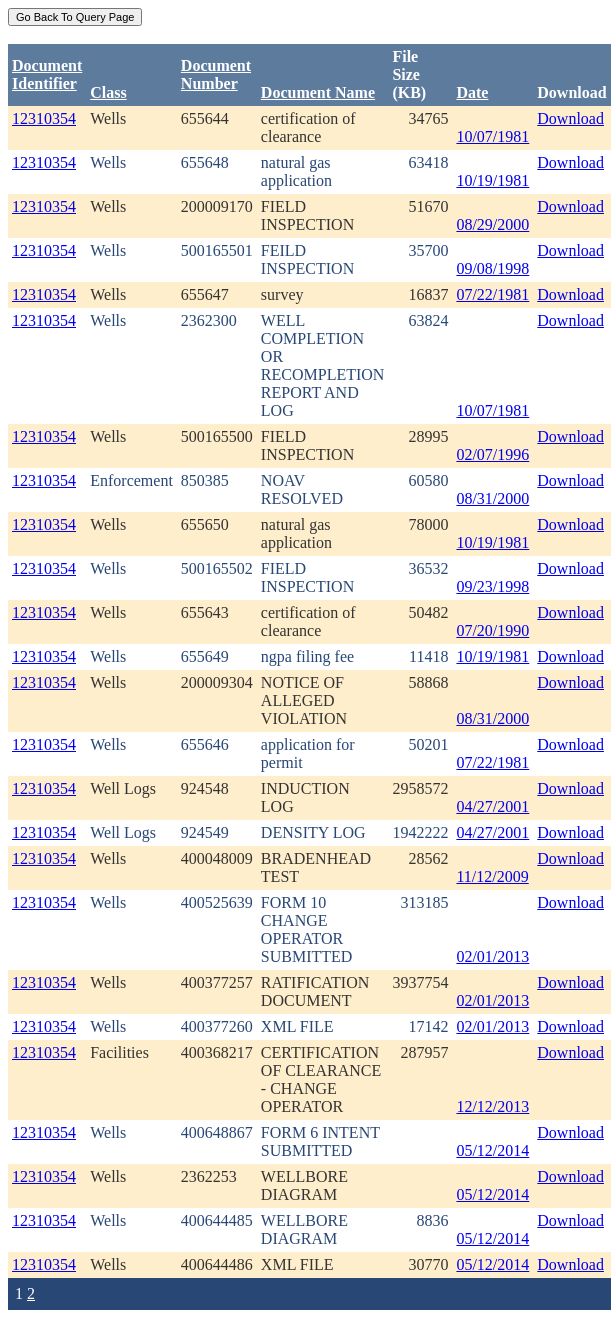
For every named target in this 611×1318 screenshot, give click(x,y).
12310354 (44, 118)
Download (570, 118)
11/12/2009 (492, 876)
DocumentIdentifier (47, 74)
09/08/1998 (492, 268)
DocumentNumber (216, 74)
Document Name (318, 92)
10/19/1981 (492, 180)
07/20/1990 (492, 630)
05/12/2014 (492, 1150)
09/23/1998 (492, 586)
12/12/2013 (492, 1106)
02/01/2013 (492, 956)
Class (108, 92)
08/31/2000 (492, 498)
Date (472, 92)
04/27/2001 (492, 806)
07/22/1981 (492, 294)
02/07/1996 (492, 454)
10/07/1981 (492, 136)
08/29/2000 (492, 224)
